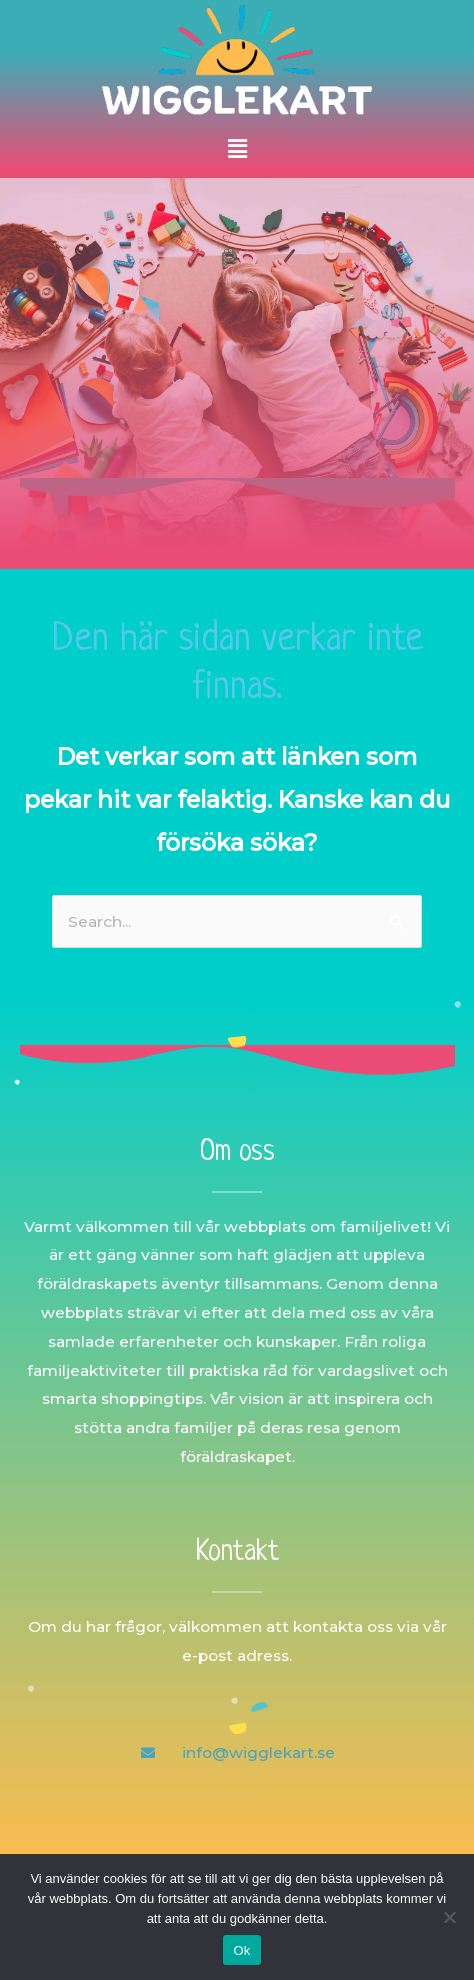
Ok (241, 1950)
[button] (237, 149)
